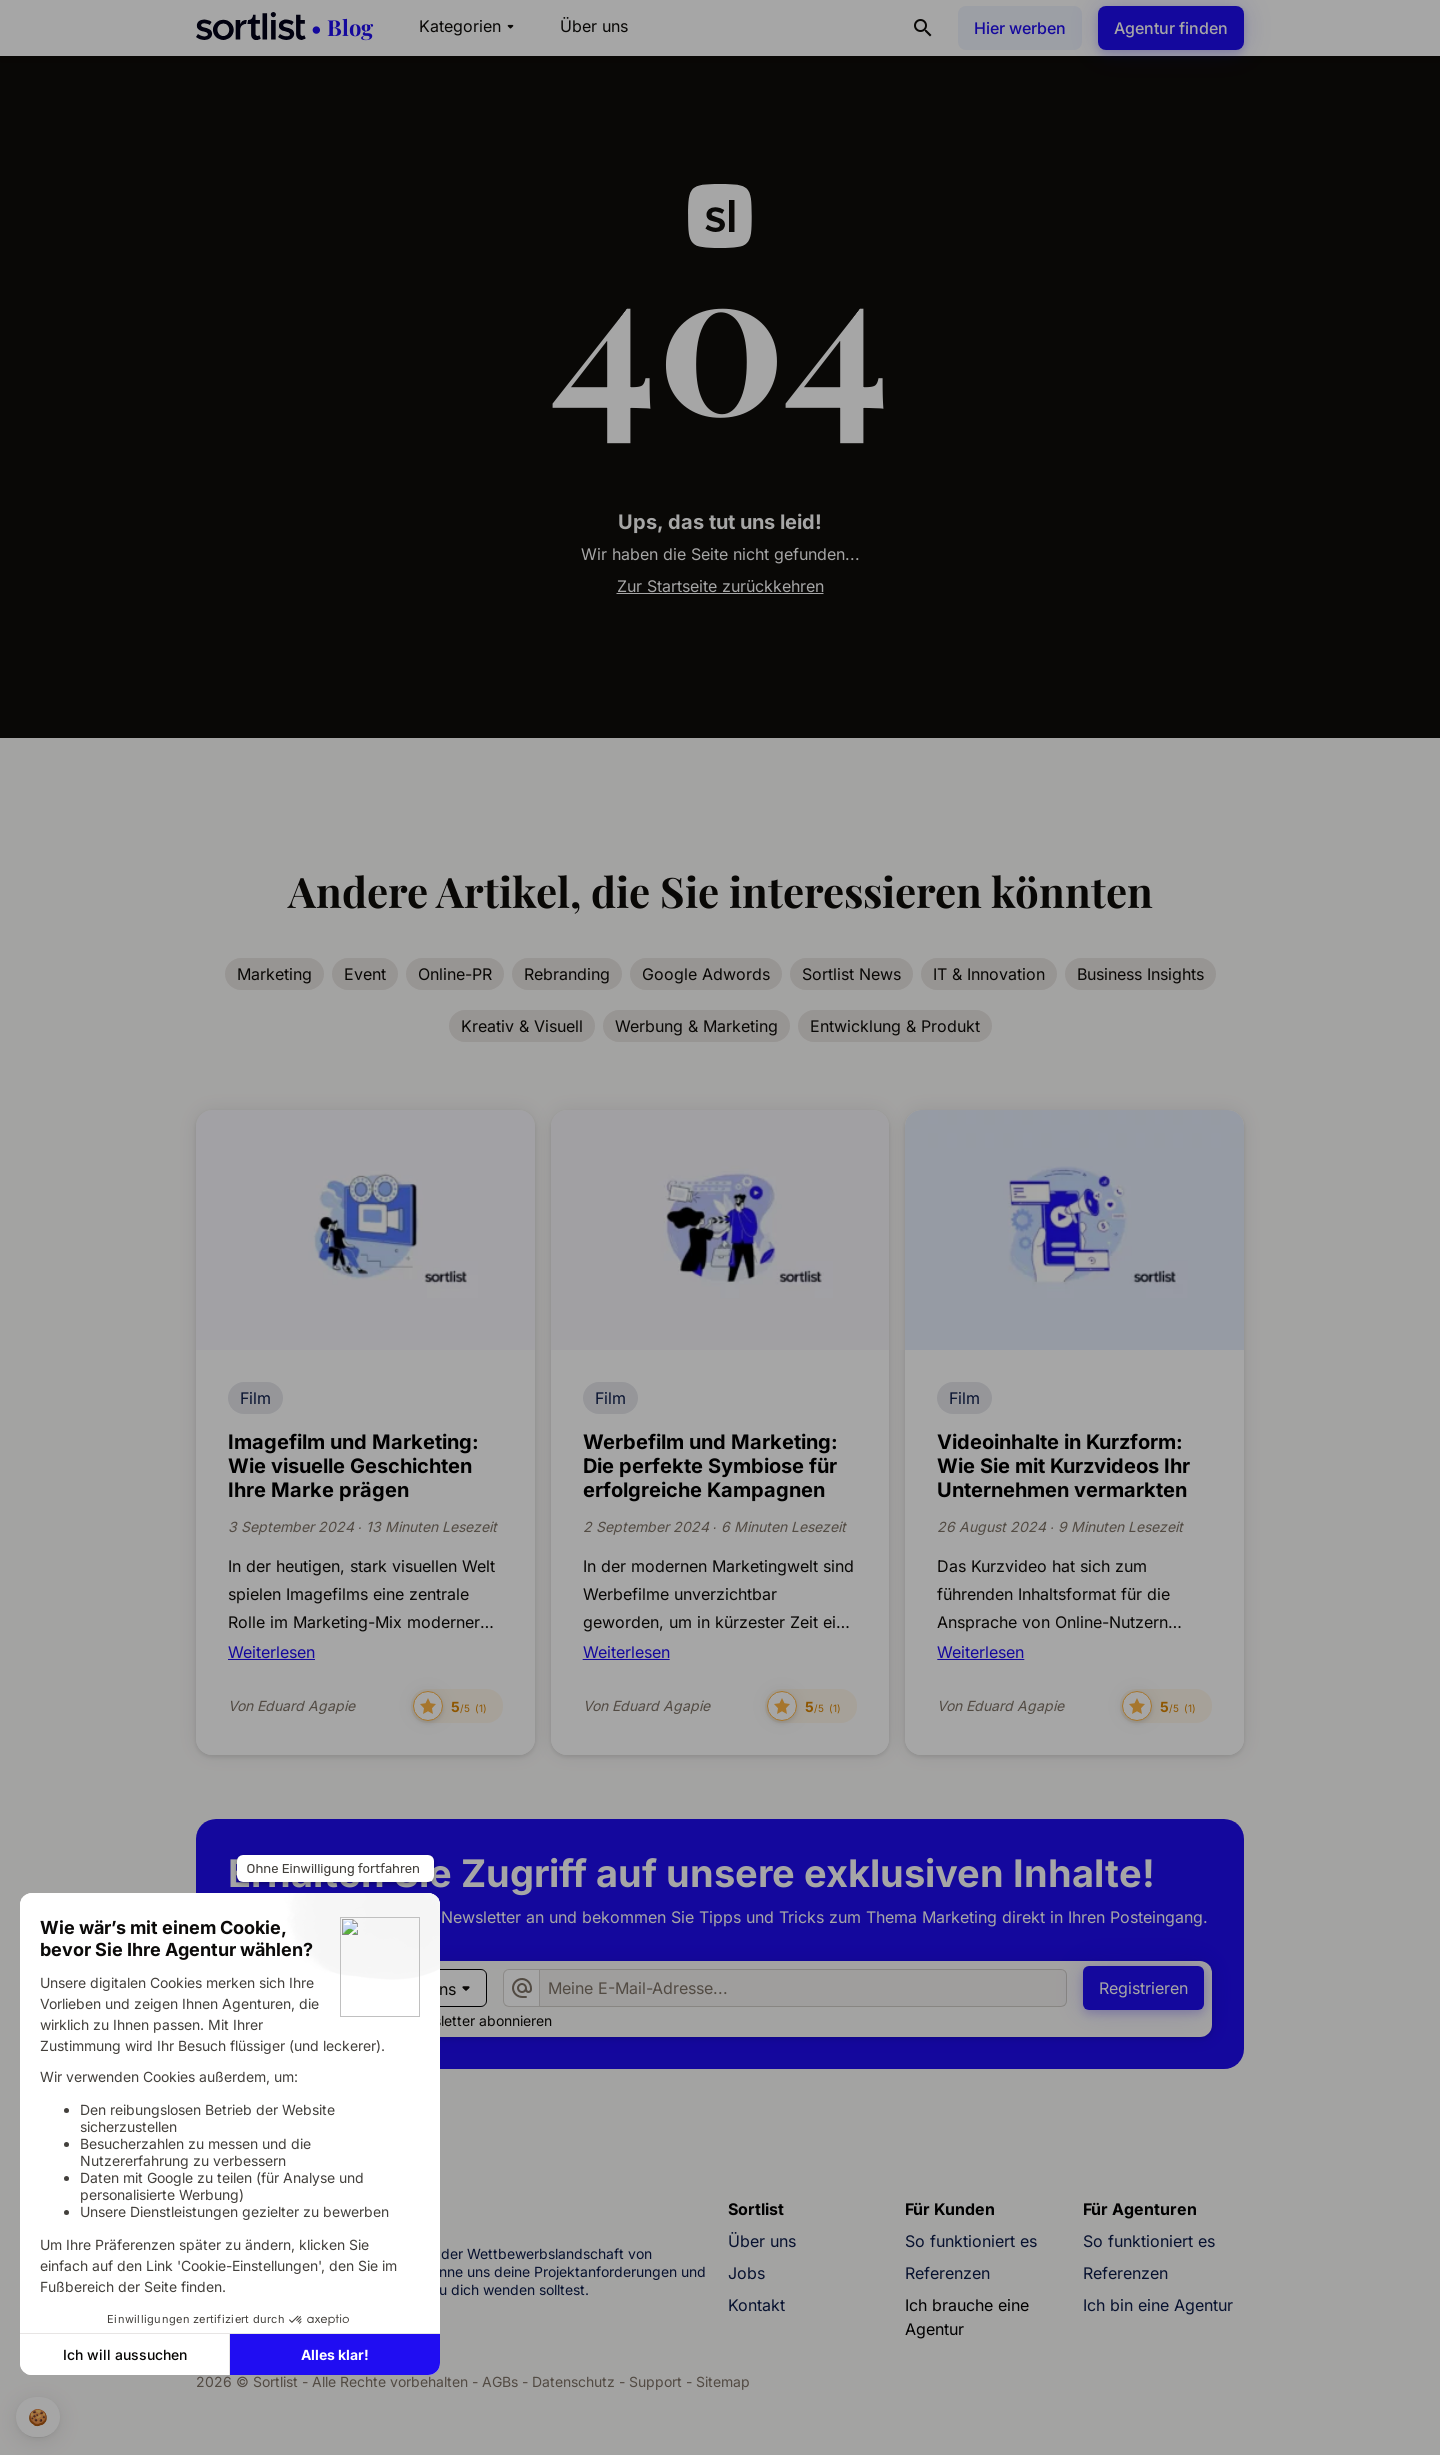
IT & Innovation (989, 974)
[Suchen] (923, 28)
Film (255, 1398)
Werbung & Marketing (696, 1026)
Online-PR (455, 974)
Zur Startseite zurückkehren (720, 586)
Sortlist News (851, 974)
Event (365, 974)
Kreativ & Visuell (522, 1026)
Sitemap (723, 2381)
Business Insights (1140, 974)
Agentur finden (1171, 28)
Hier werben (1020, 28)
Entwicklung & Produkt (895, 1026)
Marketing (274, 974)
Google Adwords (706, 974)
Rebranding (567, 974)
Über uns (594, 26)
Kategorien (469, 26)
